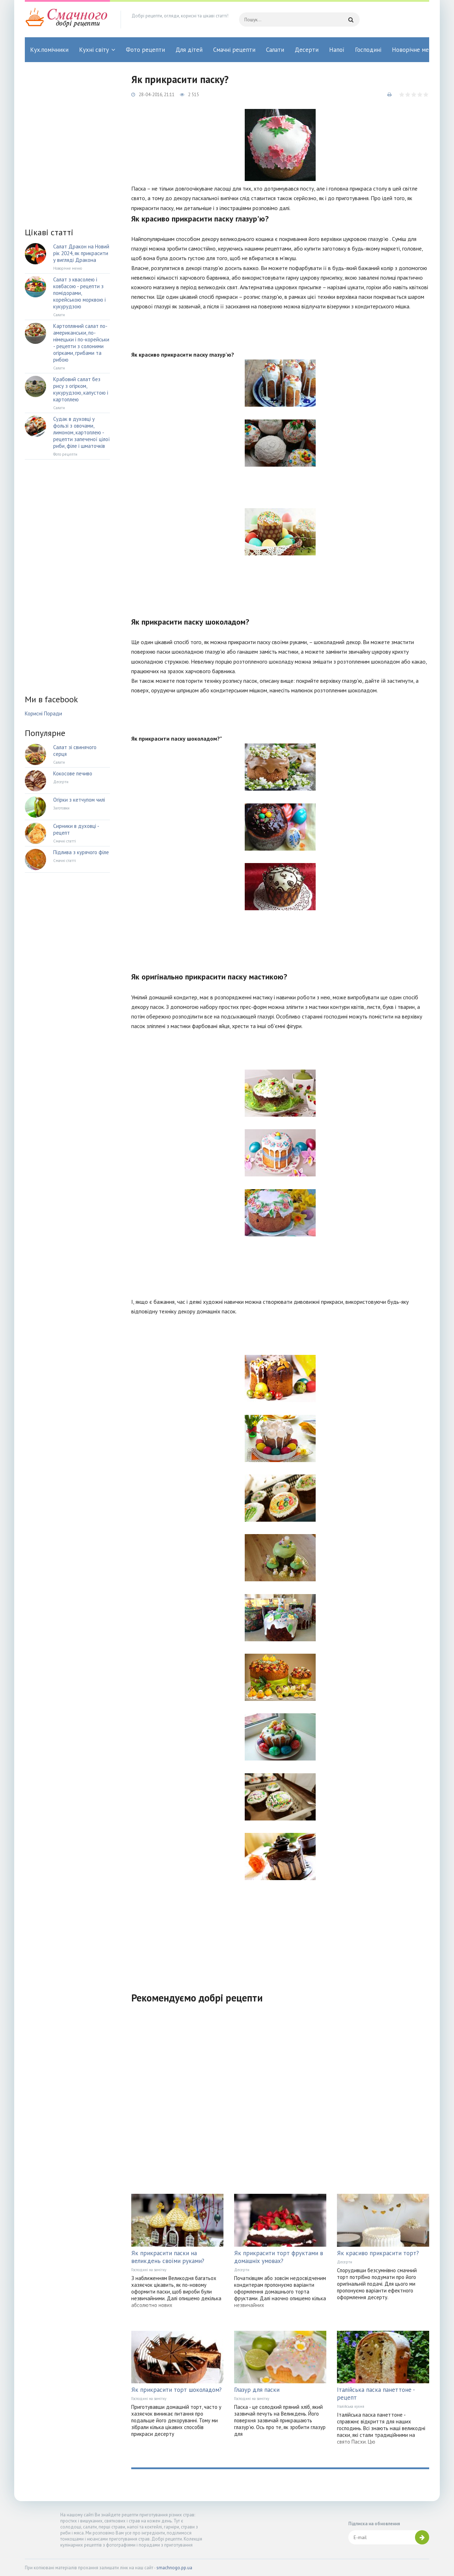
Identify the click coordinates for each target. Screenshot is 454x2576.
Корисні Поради (43, 713)
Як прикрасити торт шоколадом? (176, 2390)
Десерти (307, 50)
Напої (336, 50)
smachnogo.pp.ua (174, 2568)
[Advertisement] (280, 1932)
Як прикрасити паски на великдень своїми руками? (167, 2257)
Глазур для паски (256, 2390)
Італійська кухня (350, 2406)
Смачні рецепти (234, 50)
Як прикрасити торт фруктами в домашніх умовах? (278, 2257)
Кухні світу (94, 50)
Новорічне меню (414, 50)
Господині (368, 50)
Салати (275, 50)
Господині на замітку (148, 2269)
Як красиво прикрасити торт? (378, 2253)
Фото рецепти (145, 50)
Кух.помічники (49, 50)
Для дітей (189, 50)
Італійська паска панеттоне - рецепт (376, 2393)
